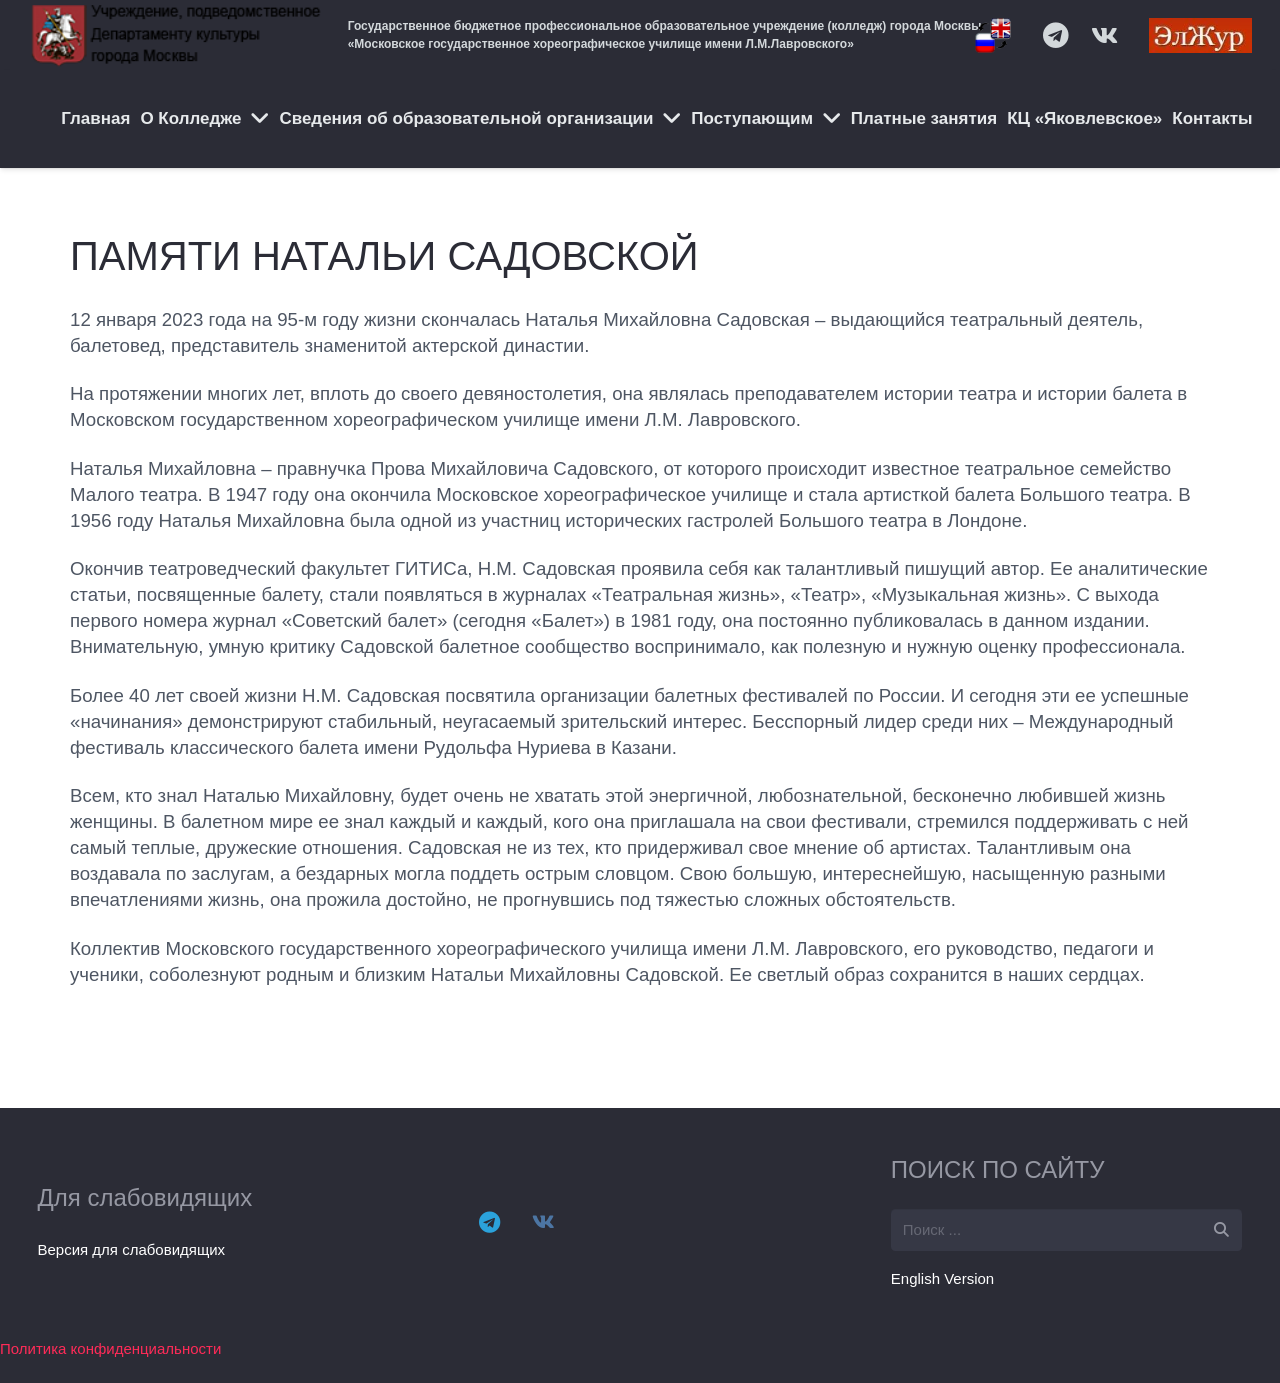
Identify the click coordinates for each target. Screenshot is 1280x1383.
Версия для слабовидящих (132, 1249)
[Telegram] (489, 1222)
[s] (1067, 1230)
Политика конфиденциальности (110, 1348)
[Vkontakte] (543, 1222)
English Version (942, 1278)
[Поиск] (1221, 1230)
